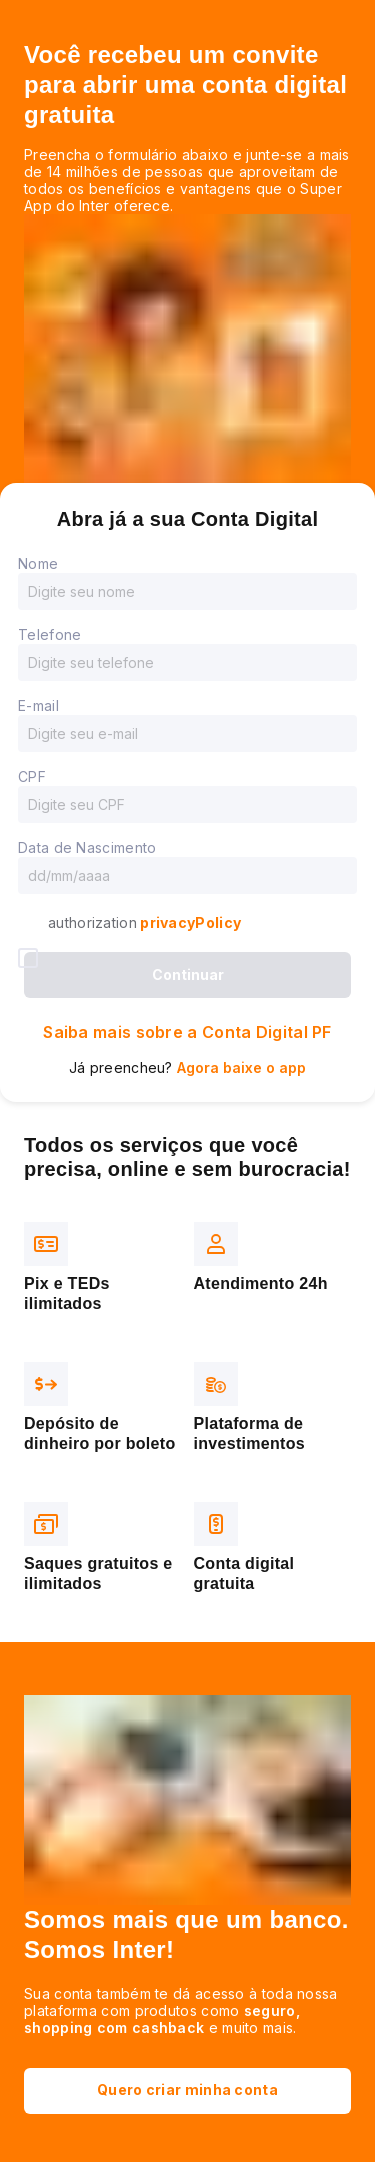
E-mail (38, 705)
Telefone (49, 634)
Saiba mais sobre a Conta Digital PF (187, 1032)
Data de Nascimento (87, 847)
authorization (144, 922)
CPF (32, 776)
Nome (38, 563)
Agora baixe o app (241, 1067)
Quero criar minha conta (187, 2089)
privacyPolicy (189, 922)
